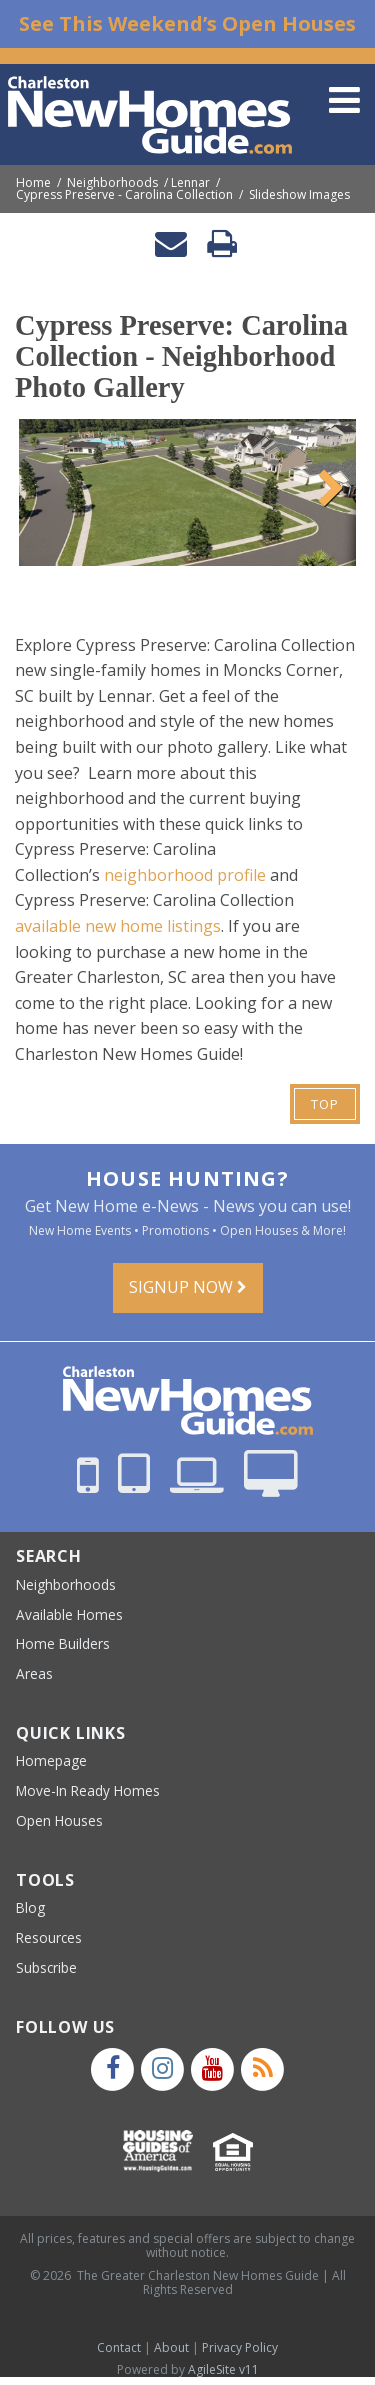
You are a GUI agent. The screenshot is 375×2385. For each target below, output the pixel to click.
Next (326, 486)
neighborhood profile (185, 875)
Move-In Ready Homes (88, 1790)
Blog (30, 1907)
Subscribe (46, 1967)
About (171, 2347)
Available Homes (69, 1614)
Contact (119, 2347)
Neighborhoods (112, 183)
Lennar (190, 183)
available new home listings (118, 926)
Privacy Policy (240, 2347)
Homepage (51, 1760)
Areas (34, 1673)
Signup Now (188, 1287)
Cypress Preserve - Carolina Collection (124, 195)
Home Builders (63, 1643)
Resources (49, 1937)
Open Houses (59, 1820)
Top (325, 1104)
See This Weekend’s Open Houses (187, 23)
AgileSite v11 (223, 2369)
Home (33, 183)
